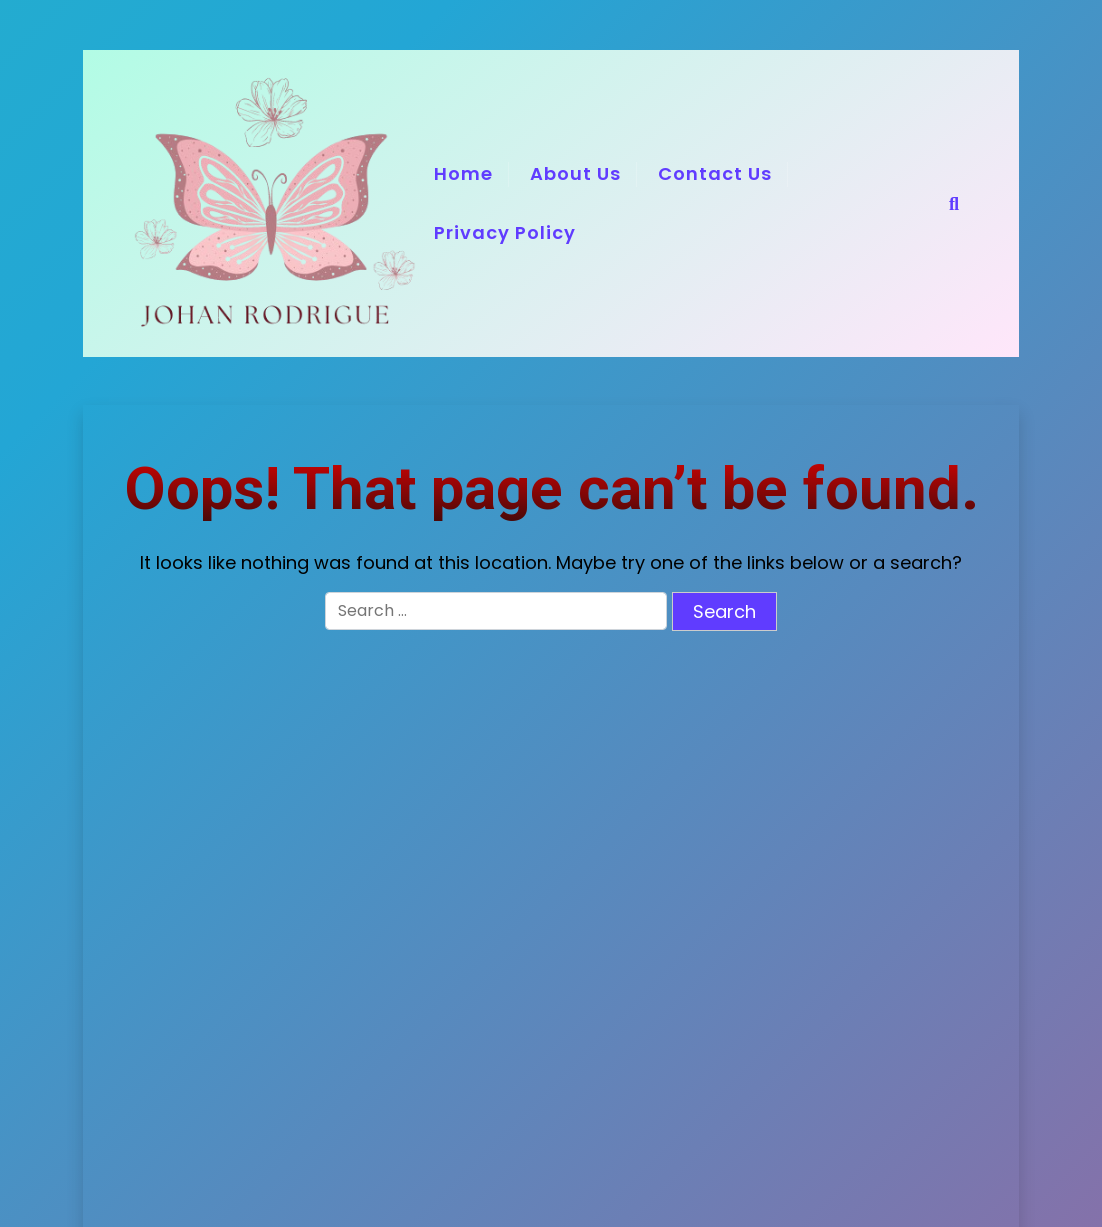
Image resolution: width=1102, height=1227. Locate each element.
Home (463, 173)
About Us (575, 173)
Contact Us (715, 173)
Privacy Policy (505, 232)
